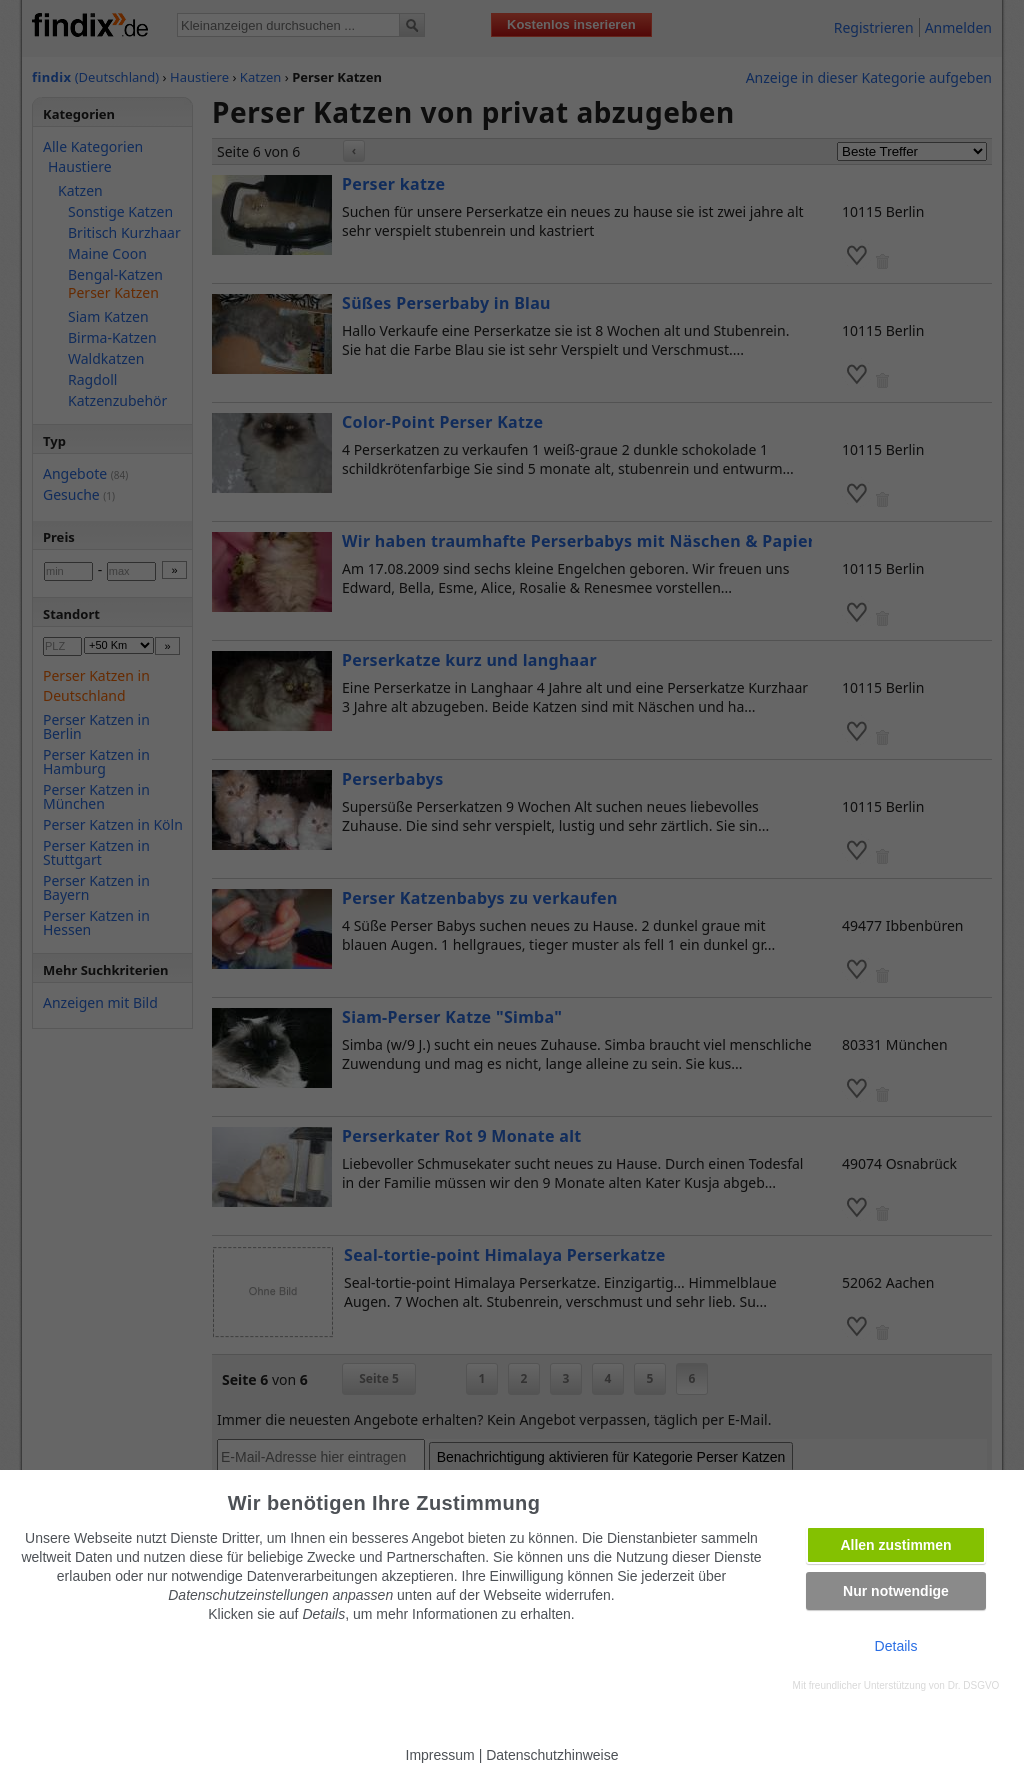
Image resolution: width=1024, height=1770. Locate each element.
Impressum (440, 1755)
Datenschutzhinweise (552, 1755)
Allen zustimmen (895, 1545)
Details (896, 1646)
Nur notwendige (896, 1591)
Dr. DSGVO (974, 1685)
